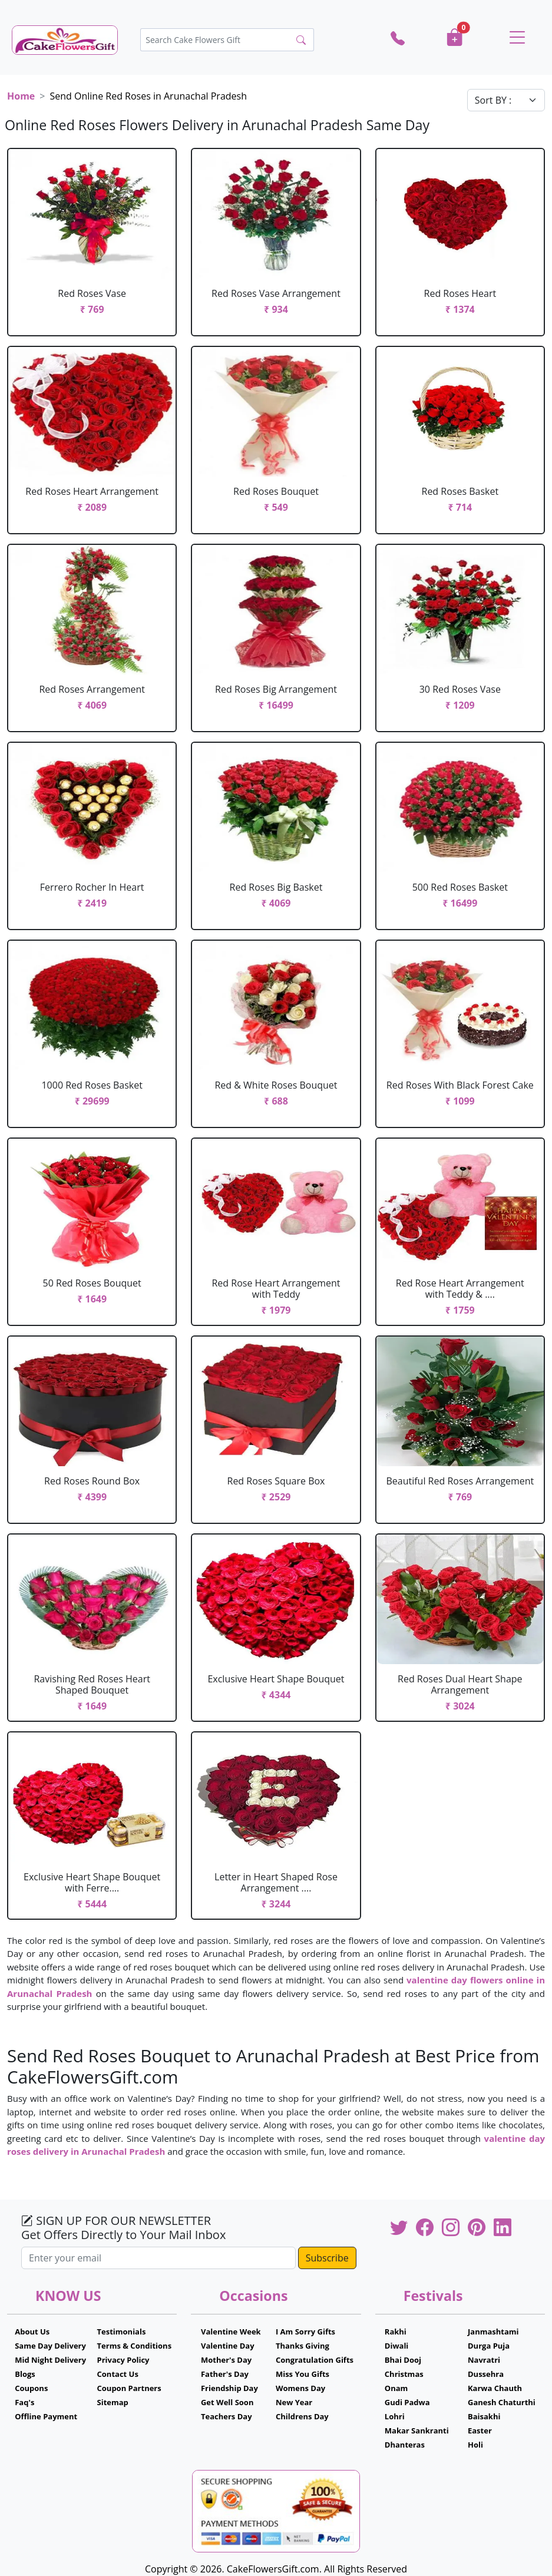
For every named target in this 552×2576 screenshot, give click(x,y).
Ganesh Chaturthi (502, 2402)
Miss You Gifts (302, 2374)
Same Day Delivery (50, 2345)
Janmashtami (493, 2331)
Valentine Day (227, 2345)
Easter (480, 2430)
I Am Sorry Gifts (305, 2331)
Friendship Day (229, 2388)
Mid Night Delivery (50, 2360)
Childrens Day (302, 2416)
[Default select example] (506, 100)
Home (21, 96)
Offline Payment (46, 2416)
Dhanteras (405, 2444)
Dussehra (486, 2374)
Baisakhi (484, 2416)
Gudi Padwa (407, 2402)
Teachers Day (226, 2416)
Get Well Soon (227, 2402)
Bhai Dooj (403, 2360)
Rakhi (395, 2331)
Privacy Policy (123, 2360)
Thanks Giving (302, 2345)
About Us (32, 2331)
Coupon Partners (129, 2388)
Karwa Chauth (495, 2388)
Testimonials (121, 2331)
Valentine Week (231, 2331)
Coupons (31, 2388)
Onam (396, 2388)
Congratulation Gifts (314, 2360)
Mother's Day (226, 2360)
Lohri (395, 2416)
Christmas (404, 2374)
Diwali (397, 2345)
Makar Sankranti (417, 2430)
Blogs (25, 2374)
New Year (294, 2402)
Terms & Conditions (134, 2345)
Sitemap (112, 2402)
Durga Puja (489, 2345)
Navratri (484, 2360)
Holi (475, 2444)
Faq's (24, 2402)
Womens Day (300, 2388)
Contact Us (117, 2374)
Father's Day (225, 2374)
